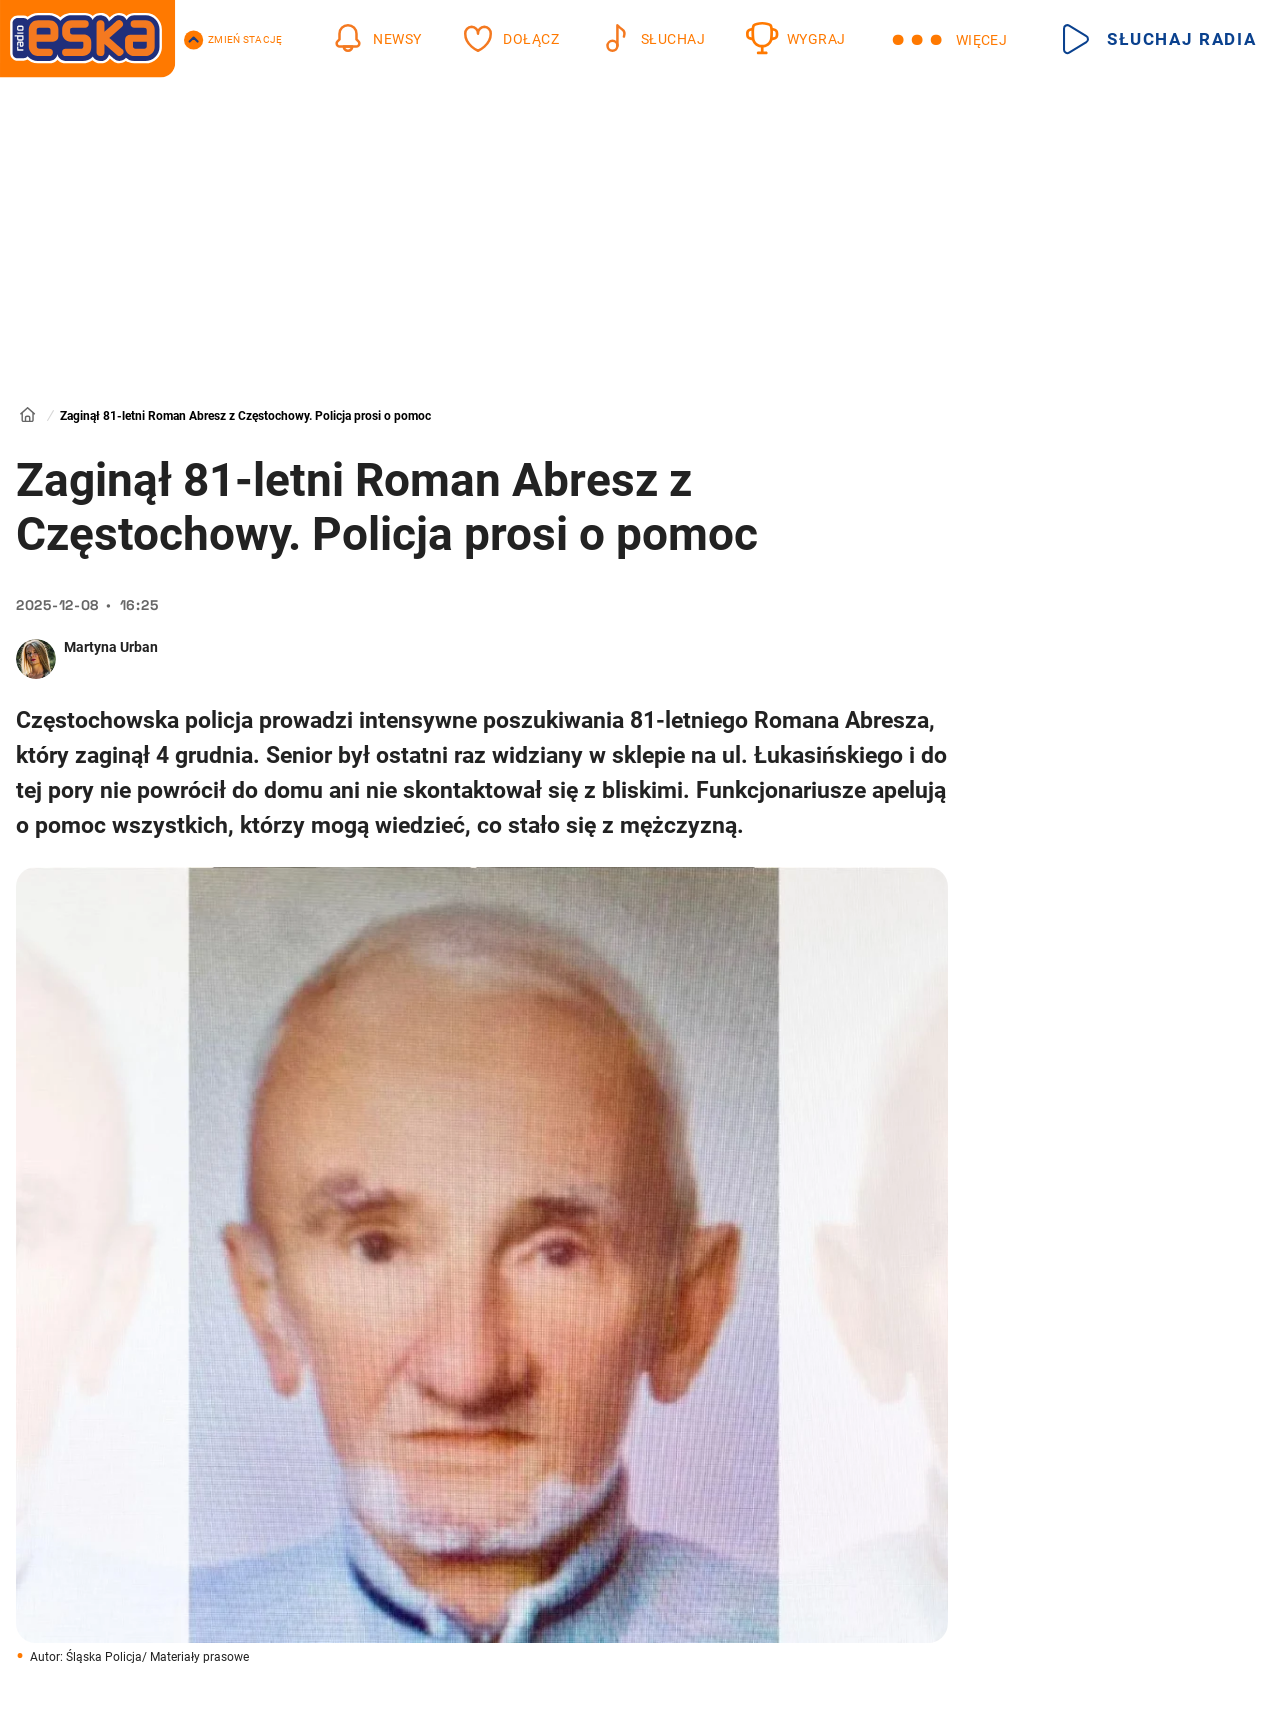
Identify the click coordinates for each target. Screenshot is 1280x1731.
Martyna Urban (111, 647)
